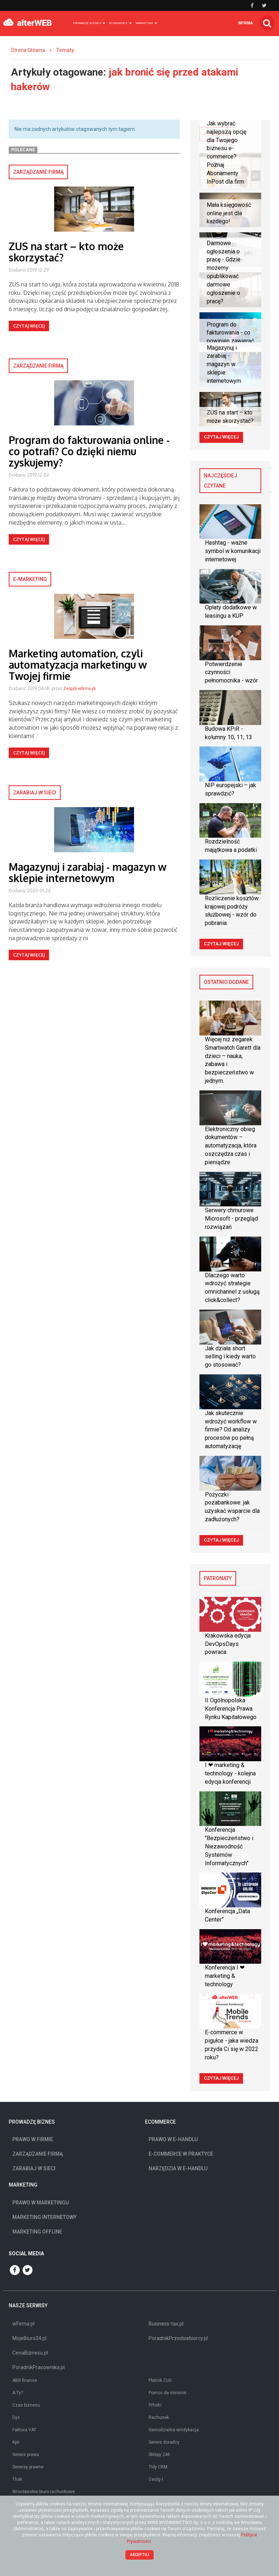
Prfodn (155, 2405)
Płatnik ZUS (160, 2380)
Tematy (65, 50)
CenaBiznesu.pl (30, 2353)
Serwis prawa (25, 2454)
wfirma (245, 23)
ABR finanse (24, 2380)
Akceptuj (139, 2555)
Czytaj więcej (29, 326)
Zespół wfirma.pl (79, 688)
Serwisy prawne (28, 2466)
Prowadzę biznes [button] (89, 23)
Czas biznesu (26, 2405)
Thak (17, 2479)
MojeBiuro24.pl (29, 2338)
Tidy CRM (158, 2466)
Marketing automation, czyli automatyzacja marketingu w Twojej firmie (78, 664)
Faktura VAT (24, 2429)
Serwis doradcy (164, 2442)
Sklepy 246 (159, 2454)
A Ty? (17, 2392)
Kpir (16, 2442)
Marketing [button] (146, 23)
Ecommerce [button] (120, 23)
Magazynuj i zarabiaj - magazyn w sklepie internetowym (87, 872)
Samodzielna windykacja (174, 2429)
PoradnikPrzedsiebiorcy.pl (178, 2338)
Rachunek (159, 2417)
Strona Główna (28, 50)
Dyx (16, 2417)
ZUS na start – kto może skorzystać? (66, 252)
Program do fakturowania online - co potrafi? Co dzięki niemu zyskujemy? (89, 451)
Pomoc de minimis (167, 2392)
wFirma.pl (23, 2324)
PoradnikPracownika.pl (38, 2367)
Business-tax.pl (166, 2324)
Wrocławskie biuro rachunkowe (43, 2491)
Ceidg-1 (156, 2479)
